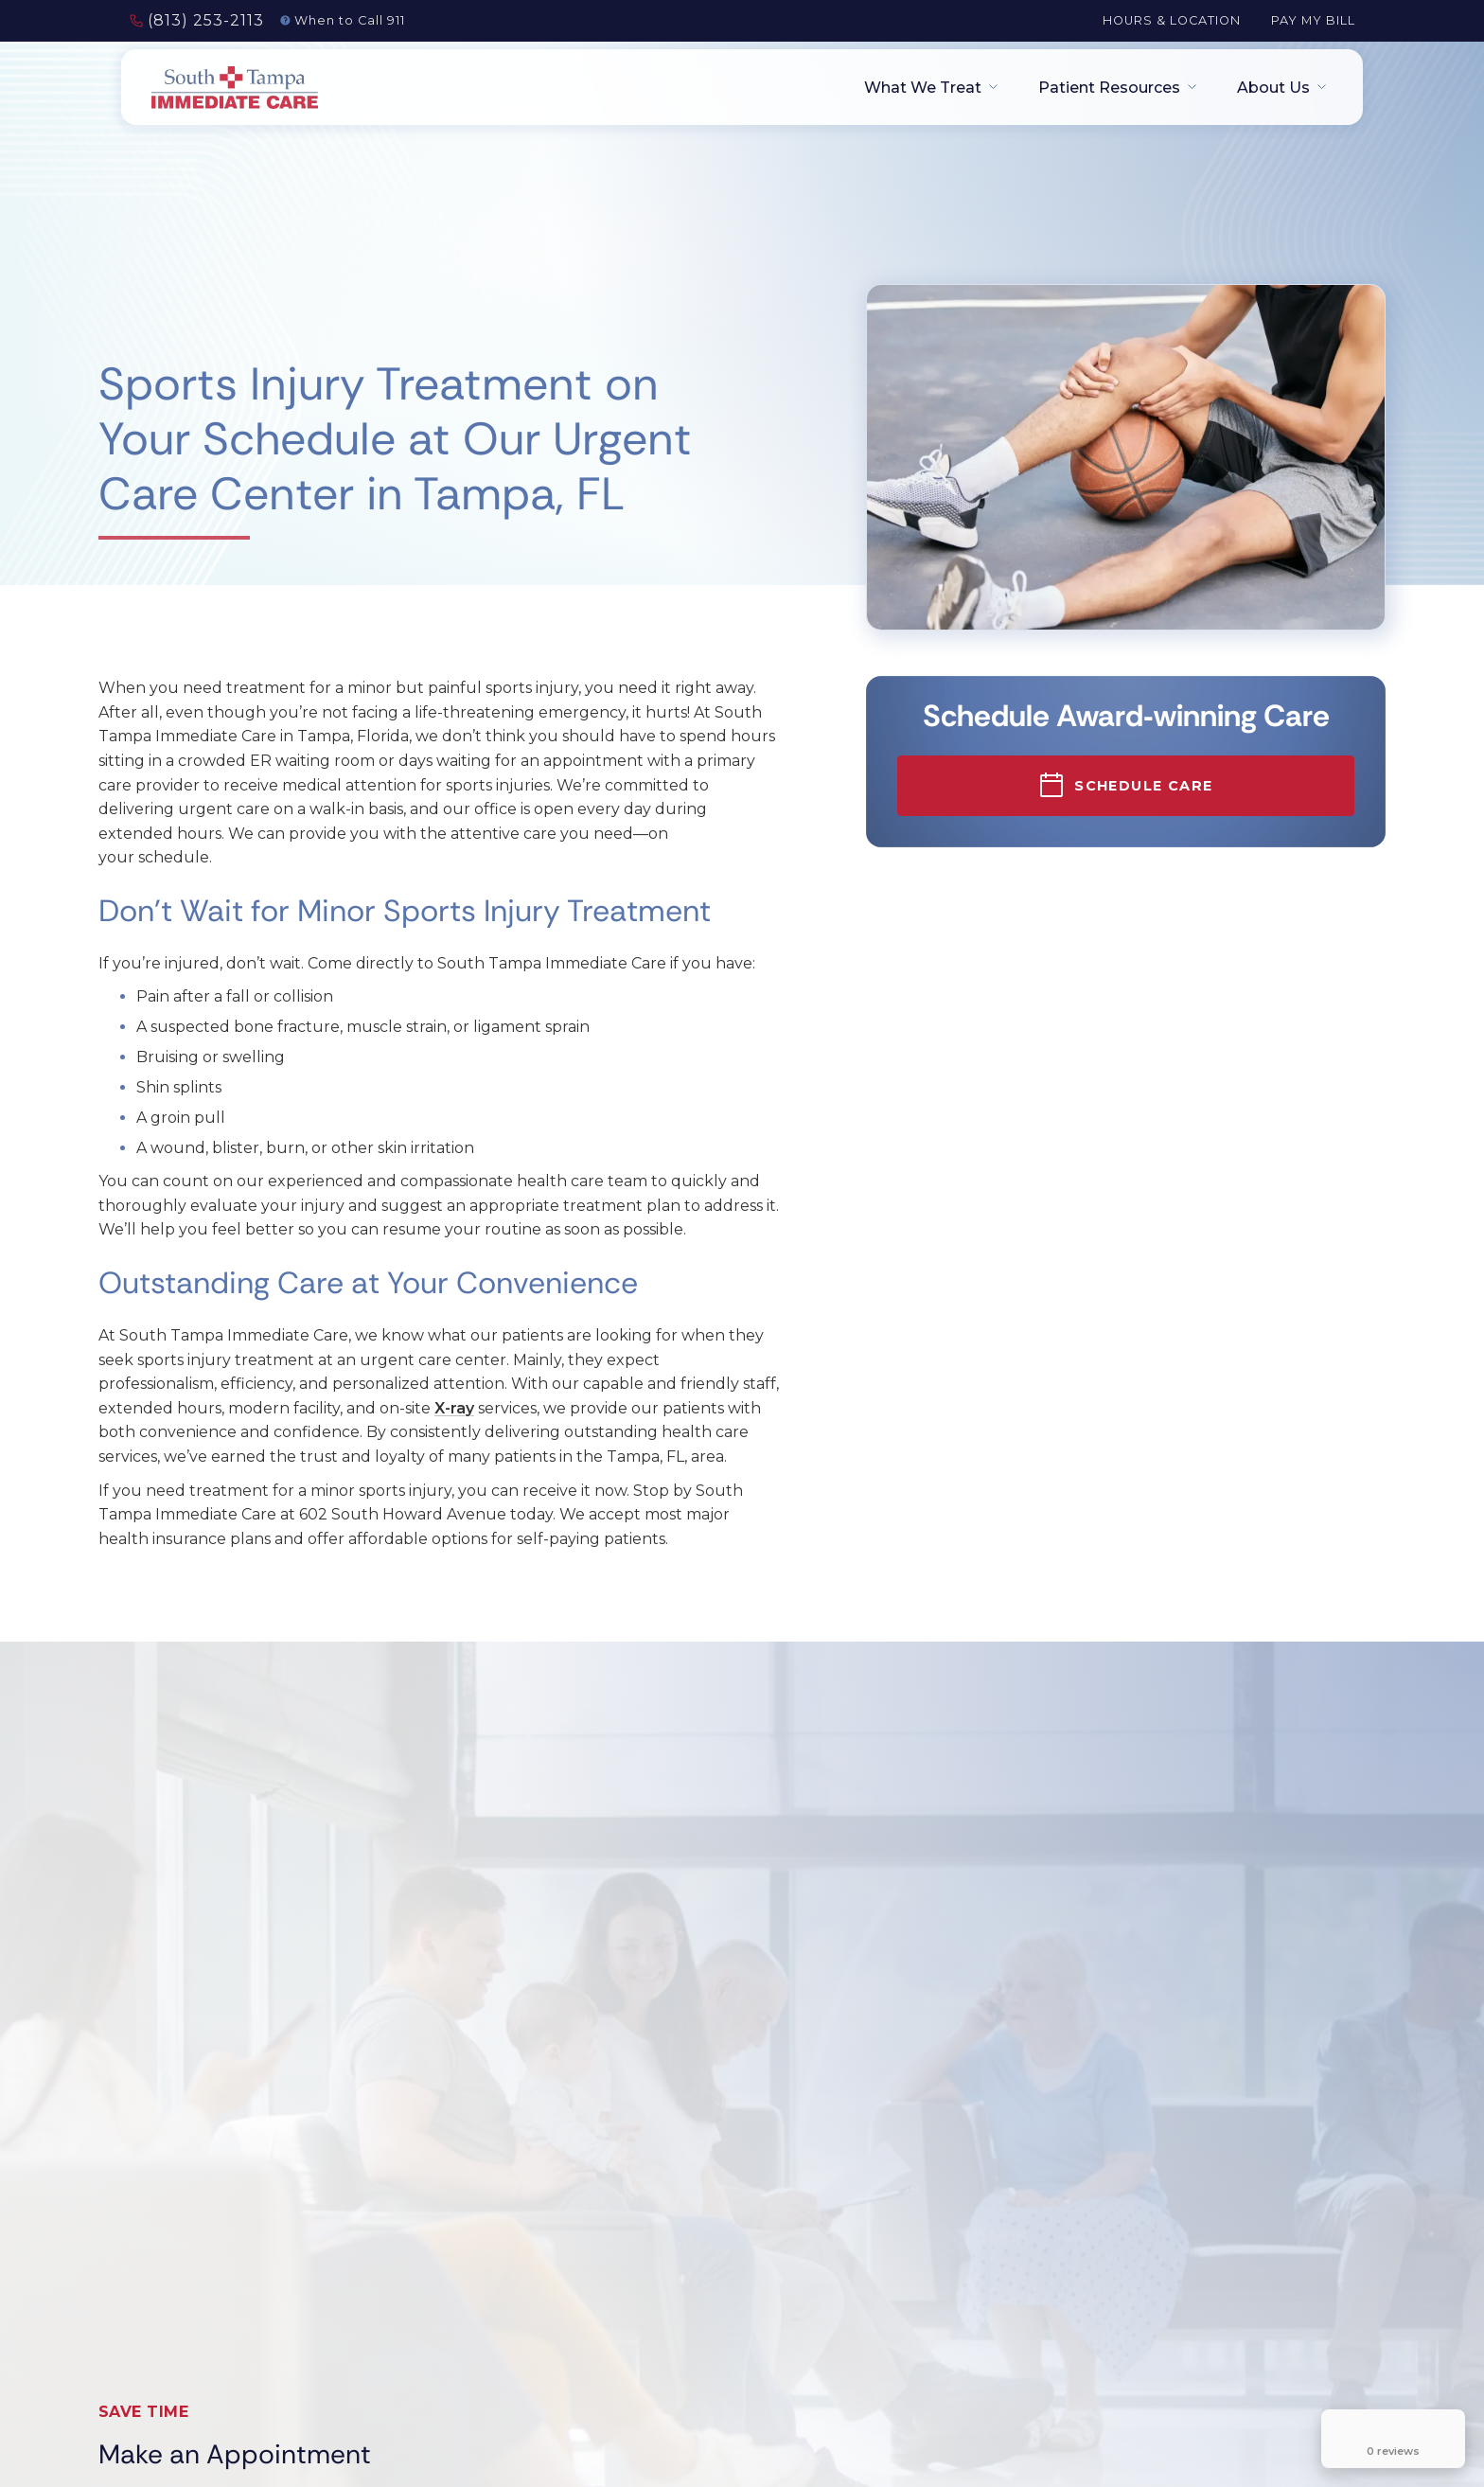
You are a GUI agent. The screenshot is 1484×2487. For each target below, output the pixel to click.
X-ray (454, 1408)
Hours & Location (1172, 20)
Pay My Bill (1313, 20)
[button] (924, 88)
